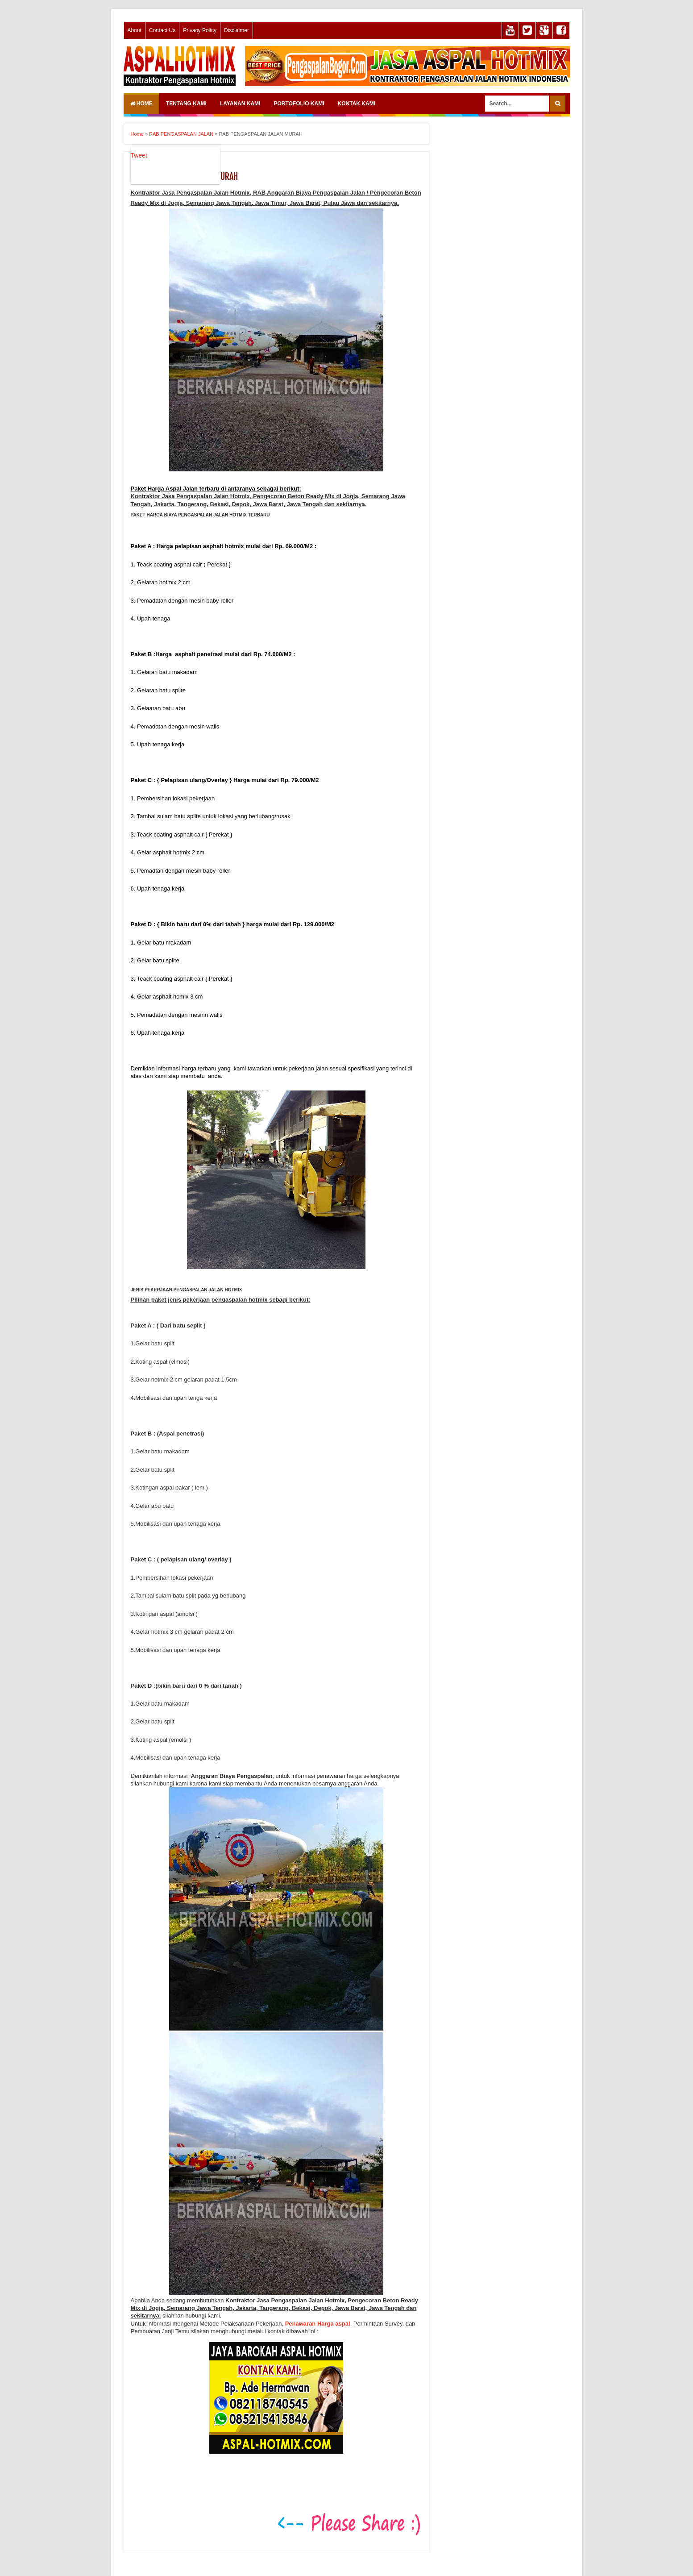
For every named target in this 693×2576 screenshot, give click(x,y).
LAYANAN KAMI (240, 103)
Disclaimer (236, 30)
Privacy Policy (199, 30)
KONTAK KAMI (356, 103)
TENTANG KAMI (186, 103)
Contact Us (162, 30)
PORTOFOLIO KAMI (299, 103)
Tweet (139, 155)
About (134, 30)
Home (141, 103)
